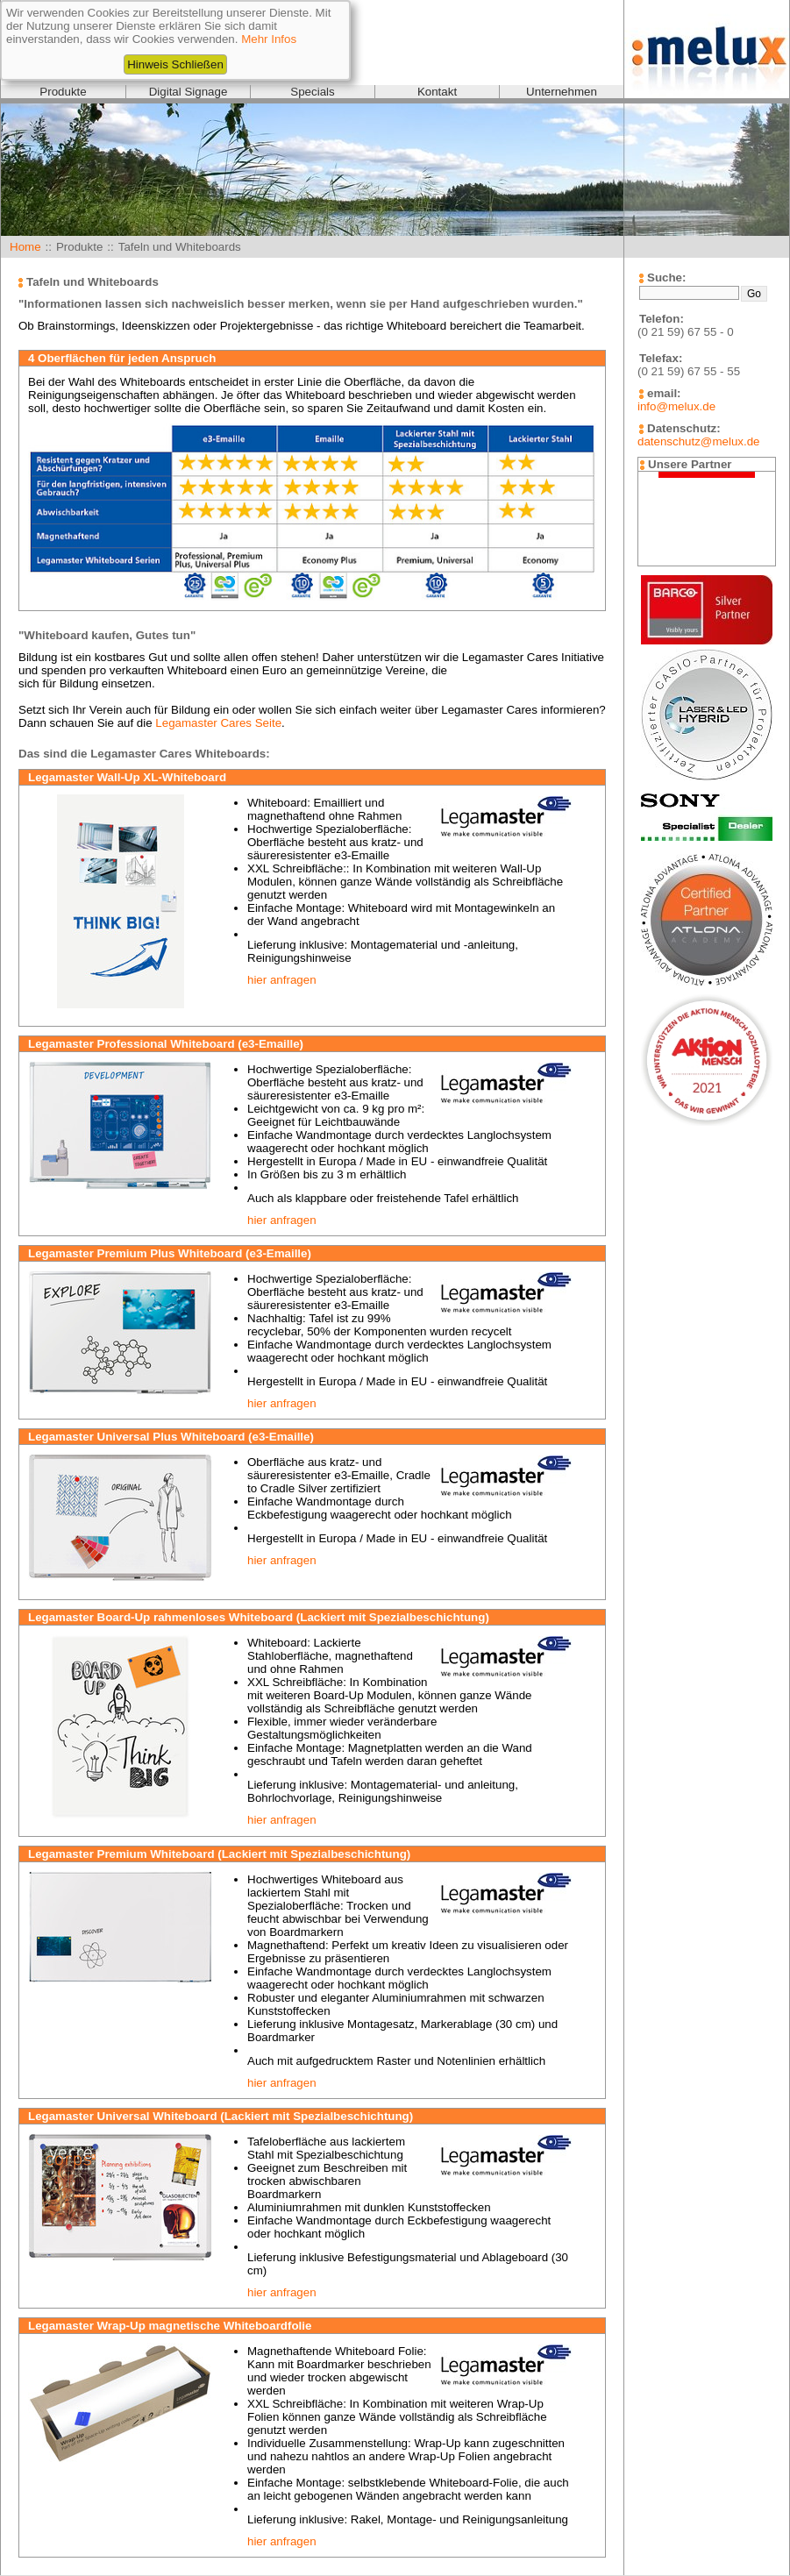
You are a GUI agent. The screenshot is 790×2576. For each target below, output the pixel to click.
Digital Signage (188, 91)
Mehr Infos (268, 39)
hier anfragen (282, 979)
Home (25, 246)
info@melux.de (676, 406)
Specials (312, 91)
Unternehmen (561, 91)
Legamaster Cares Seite (218, 722)
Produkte (62, 91)
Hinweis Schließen (175, 64)
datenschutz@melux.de (698, 441)
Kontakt (437, 91)
